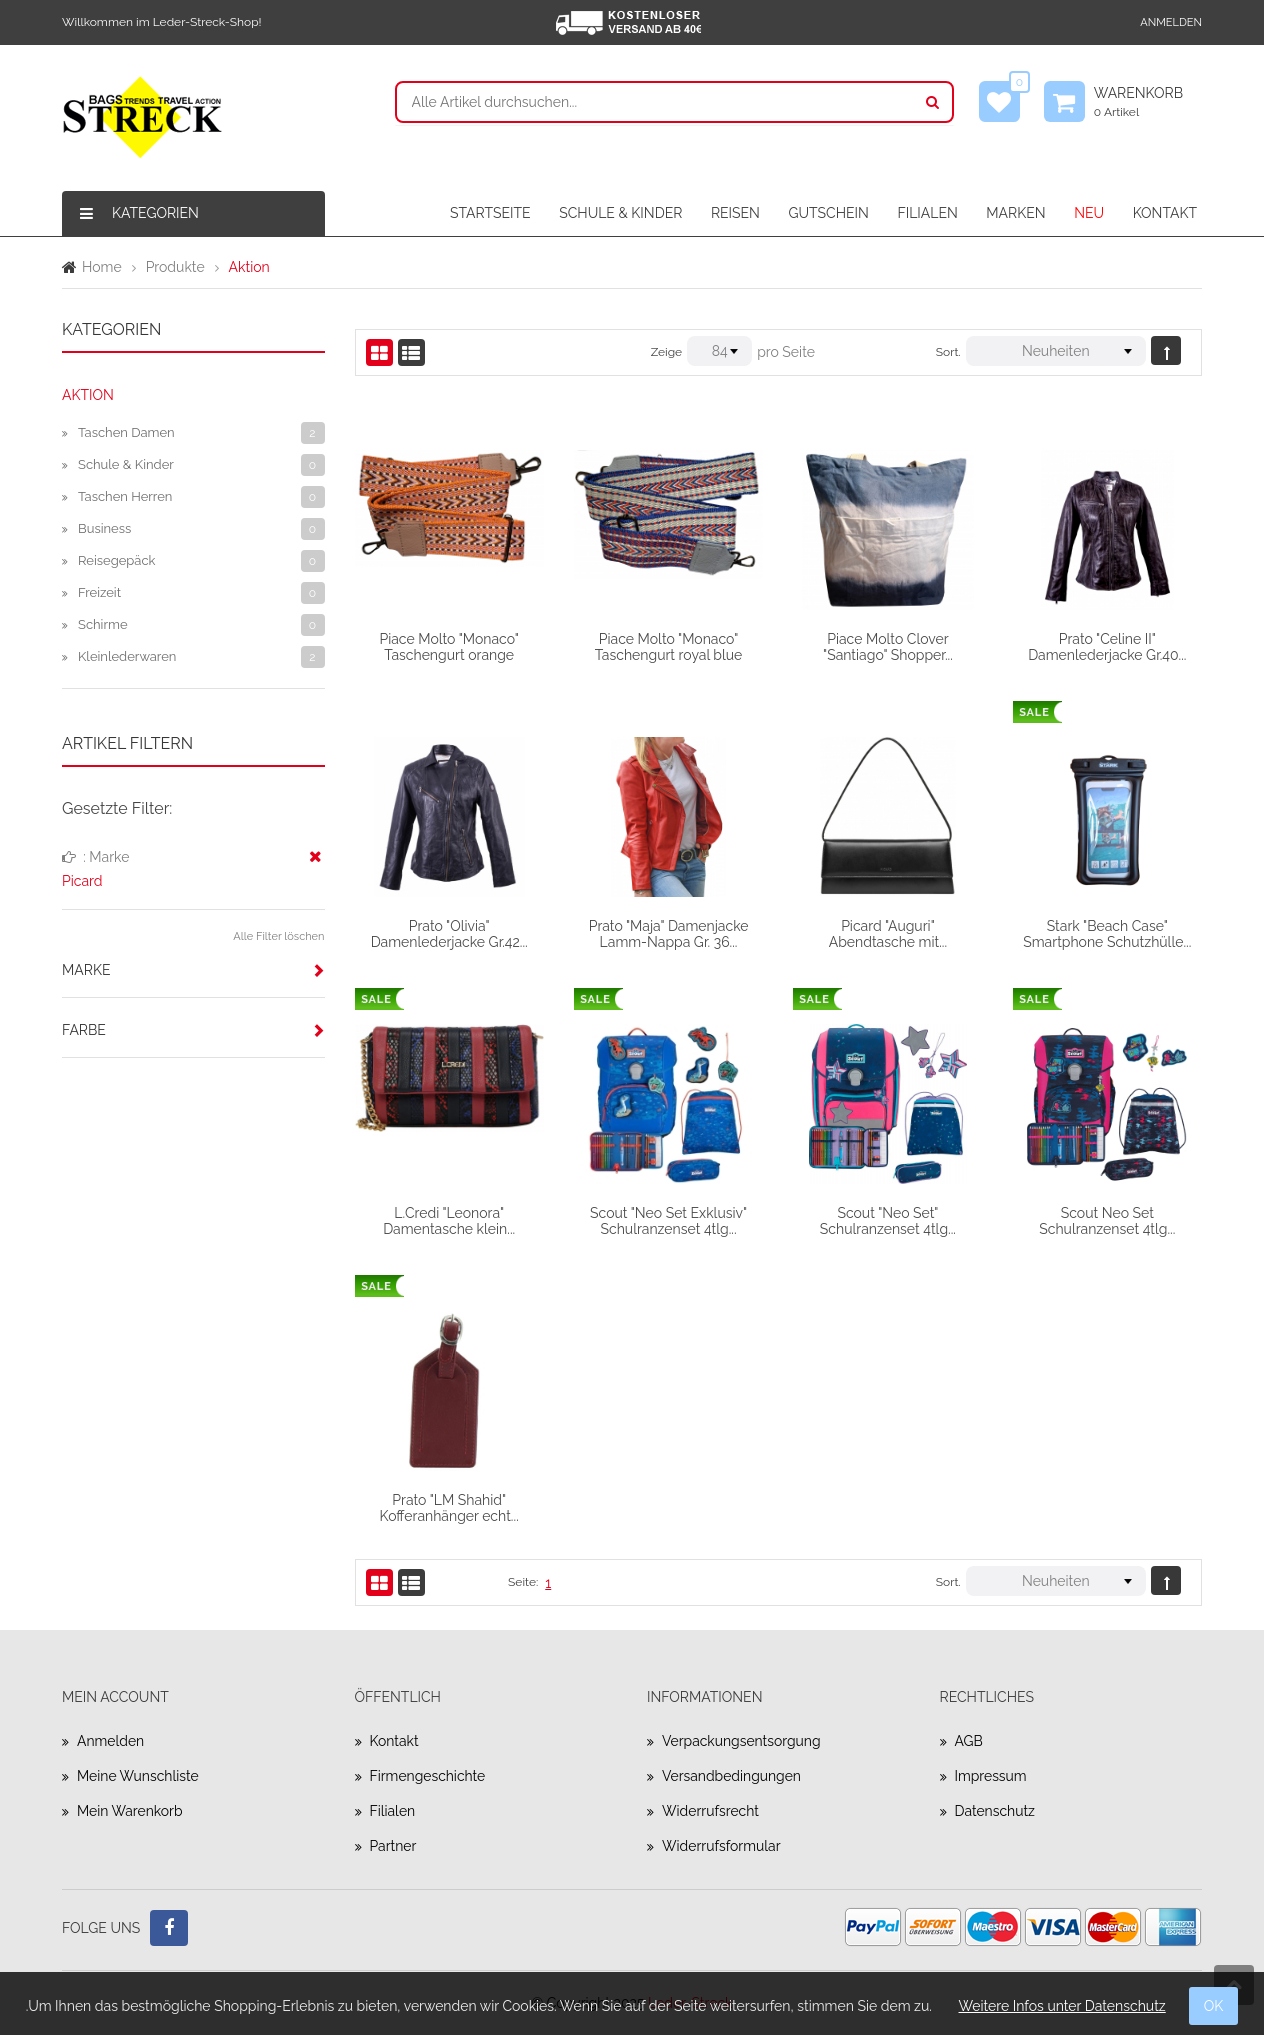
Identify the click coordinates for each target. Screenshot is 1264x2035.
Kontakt (394, 1741)
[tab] (193, 970)
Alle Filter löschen (278, 936)
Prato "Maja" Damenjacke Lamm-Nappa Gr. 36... (669, 934)
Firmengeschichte (428, 1776)
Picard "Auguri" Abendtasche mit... (888, 934)
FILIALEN (927, 213)
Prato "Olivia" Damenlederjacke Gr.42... (449, 934)
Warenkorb (1148, 102)
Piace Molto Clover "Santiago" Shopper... (888, 647)
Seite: (523, 1582)
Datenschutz (995, 1811)
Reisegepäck (116, 560)
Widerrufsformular (721, 1846)
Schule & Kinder (126, 464)
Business (104, 528)
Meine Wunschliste (138, 1776)
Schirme (103, 624)
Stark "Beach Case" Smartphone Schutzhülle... (1107, 934)
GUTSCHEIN (828, 213)
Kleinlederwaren (127, 656)
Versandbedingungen (732, 1776)
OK (1214, 2006)
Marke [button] (86, 970)
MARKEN (1015, 213)
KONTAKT (1165, 213)
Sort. (948, 352)
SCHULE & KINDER (620, 213)
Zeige (666, 352)
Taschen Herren (125, 496)
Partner (393, 1846)
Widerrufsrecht (711, 1811)
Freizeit (99, 592)
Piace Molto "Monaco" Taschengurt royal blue (669, 647)
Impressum (991, 1776)
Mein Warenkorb (130, 1811)
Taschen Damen (126, 432)
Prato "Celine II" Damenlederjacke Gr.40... (1107, 647)
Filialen (393, 1811)
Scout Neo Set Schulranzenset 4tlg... (1107, 1221)
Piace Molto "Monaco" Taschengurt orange (448, 647)
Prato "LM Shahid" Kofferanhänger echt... (449, 1508)
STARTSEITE (490, 213)
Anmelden (1171, 22)
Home (102, 267)
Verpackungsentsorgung (742, 1741)
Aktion (88, 395)
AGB (969, 1741)
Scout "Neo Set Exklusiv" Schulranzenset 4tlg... (668, 1221)
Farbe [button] (84, 1030)
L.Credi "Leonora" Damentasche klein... (449, 1221)
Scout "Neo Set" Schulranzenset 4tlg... (888, 1221)
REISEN (735, 213)
